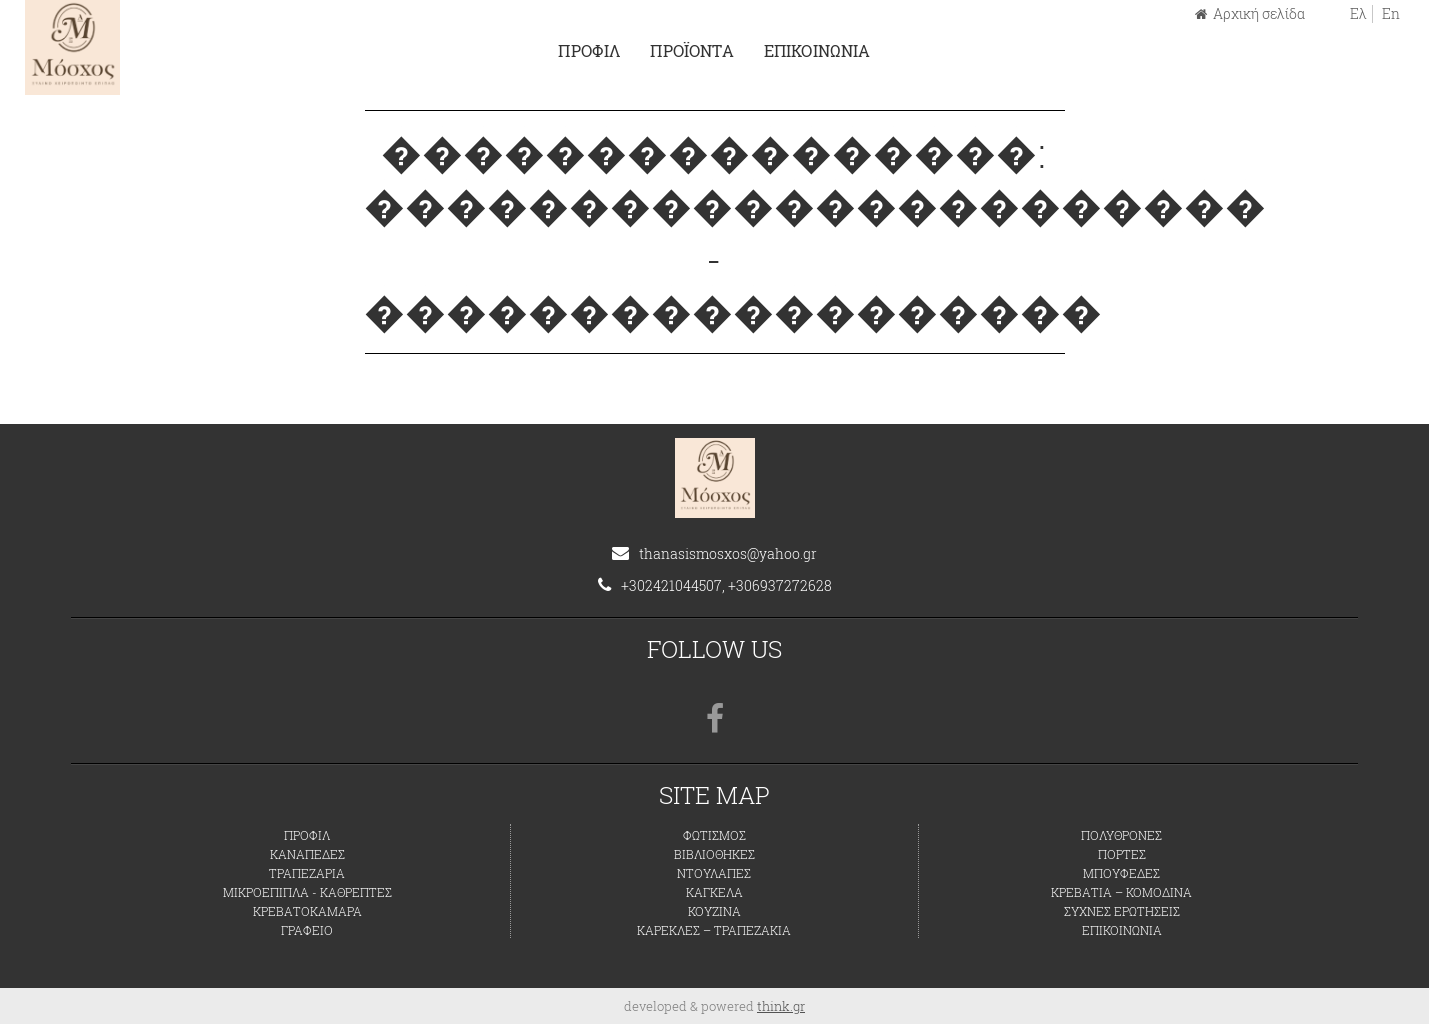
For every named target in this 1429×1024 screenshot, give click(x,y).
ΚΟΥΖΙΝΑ (714, 911)
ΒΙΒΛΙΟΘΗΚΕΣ (714, 854)
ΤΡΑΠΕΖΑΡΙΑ (307, 873)
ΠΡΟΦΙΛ (589, 50)
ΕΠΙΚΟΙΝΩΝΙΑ (817, 50)
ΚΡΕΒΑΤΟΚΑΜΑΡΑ (307, 911)
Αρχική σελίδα (1250, 14)
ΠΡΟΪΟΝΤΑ (691, 50)
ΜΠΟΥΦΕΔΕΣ (1121, 873)
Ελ (1358, 14)
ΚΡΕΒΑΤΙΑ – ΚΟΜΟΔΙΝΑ (1121, 892)
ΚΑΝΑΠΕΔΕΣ (307, 854)
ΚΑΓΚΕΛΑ (714, 892)
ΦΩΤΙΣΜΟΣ (714, 835)
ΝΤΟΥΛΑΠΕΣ (714, 873)
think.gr (781, 1006)
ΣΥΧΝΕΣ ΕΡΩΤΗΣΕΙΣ (1122, 911)
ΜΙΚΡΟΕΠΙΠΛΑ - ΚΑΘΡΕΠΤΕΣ (307, 892)
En (1391, 14)
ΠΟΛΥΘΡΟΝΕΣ (1121, 835)
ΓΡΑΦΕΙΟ (307, 930)
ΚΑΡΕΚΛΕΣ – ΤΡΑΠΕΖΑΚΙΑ (714, 930)
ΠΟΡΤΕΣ (1122, 854)
